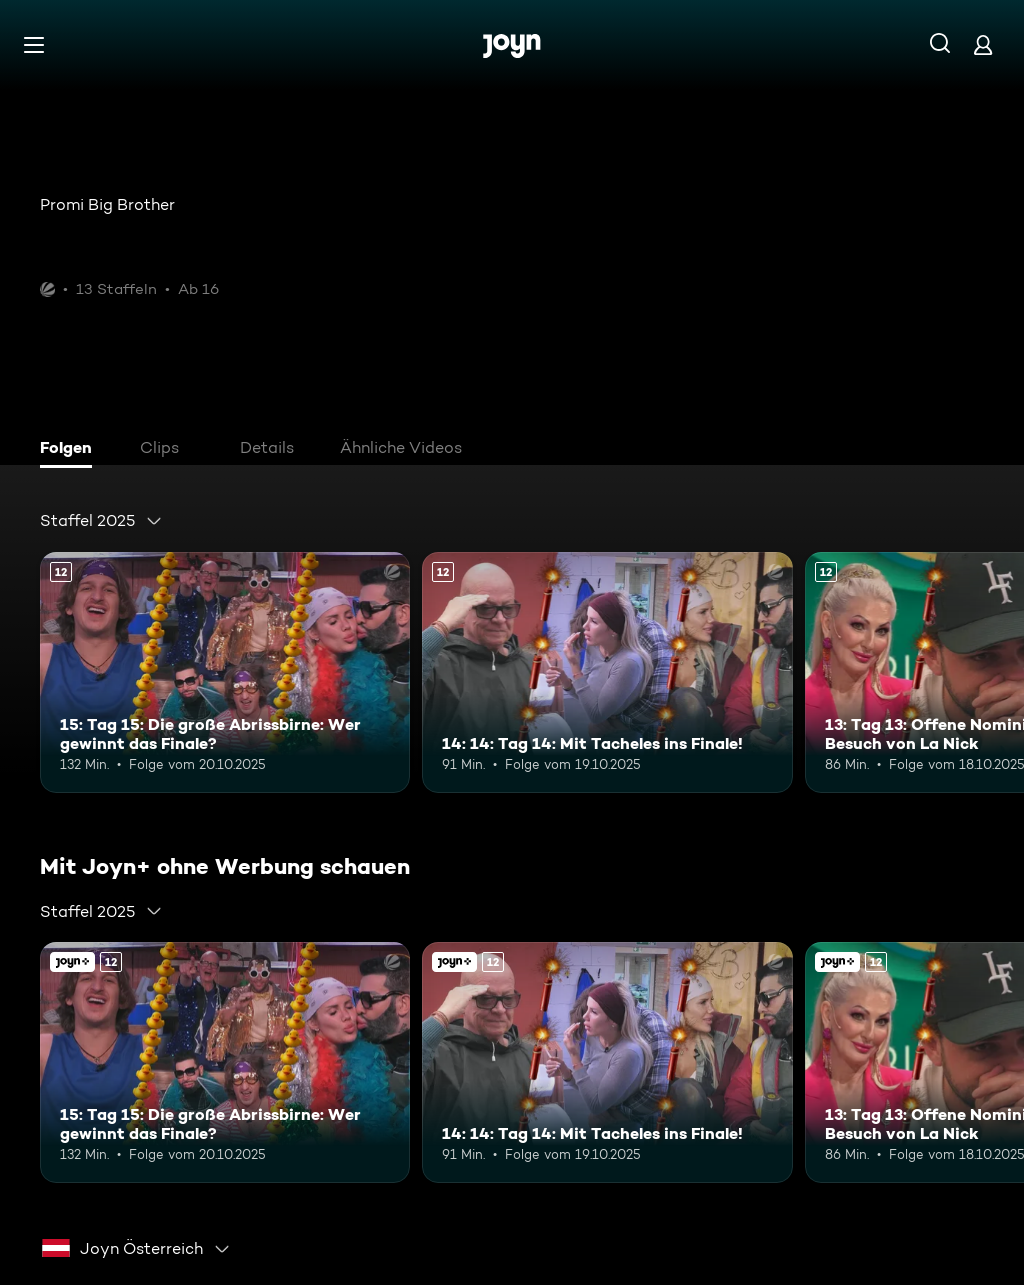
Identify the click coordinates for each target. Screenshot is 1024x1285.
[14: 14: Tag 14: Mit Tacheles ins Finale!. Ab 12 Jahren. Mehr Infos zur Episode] (607, 672)
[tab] (71, 450)
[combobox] (101, 521)
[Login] (983, 44)
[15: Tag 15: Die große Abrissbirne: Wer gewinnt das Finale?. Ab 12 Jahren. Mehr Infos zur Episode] (225, 672)
